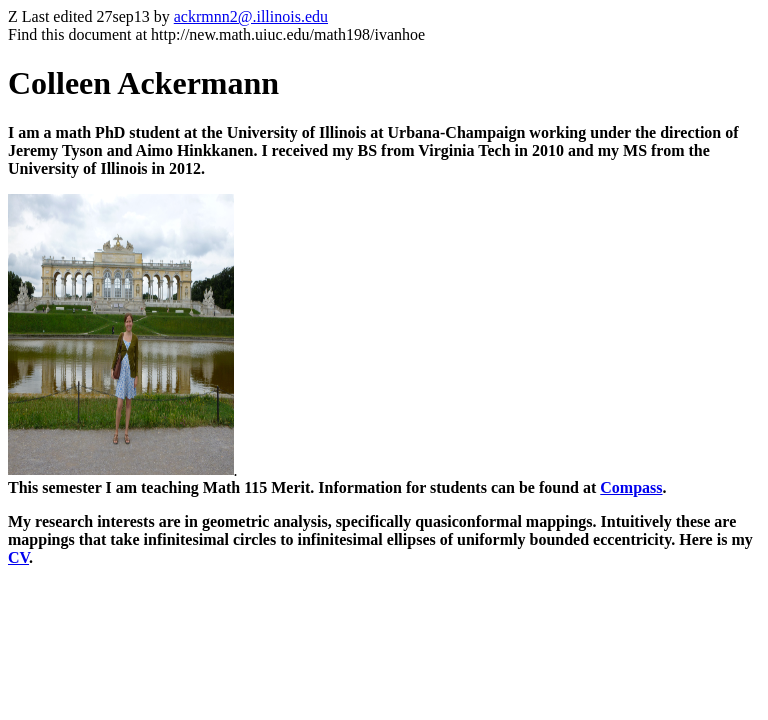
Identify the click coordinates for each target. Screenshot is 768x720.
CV (18, 557)
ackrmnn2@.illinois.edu (251, 16)
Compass (631, 487)
